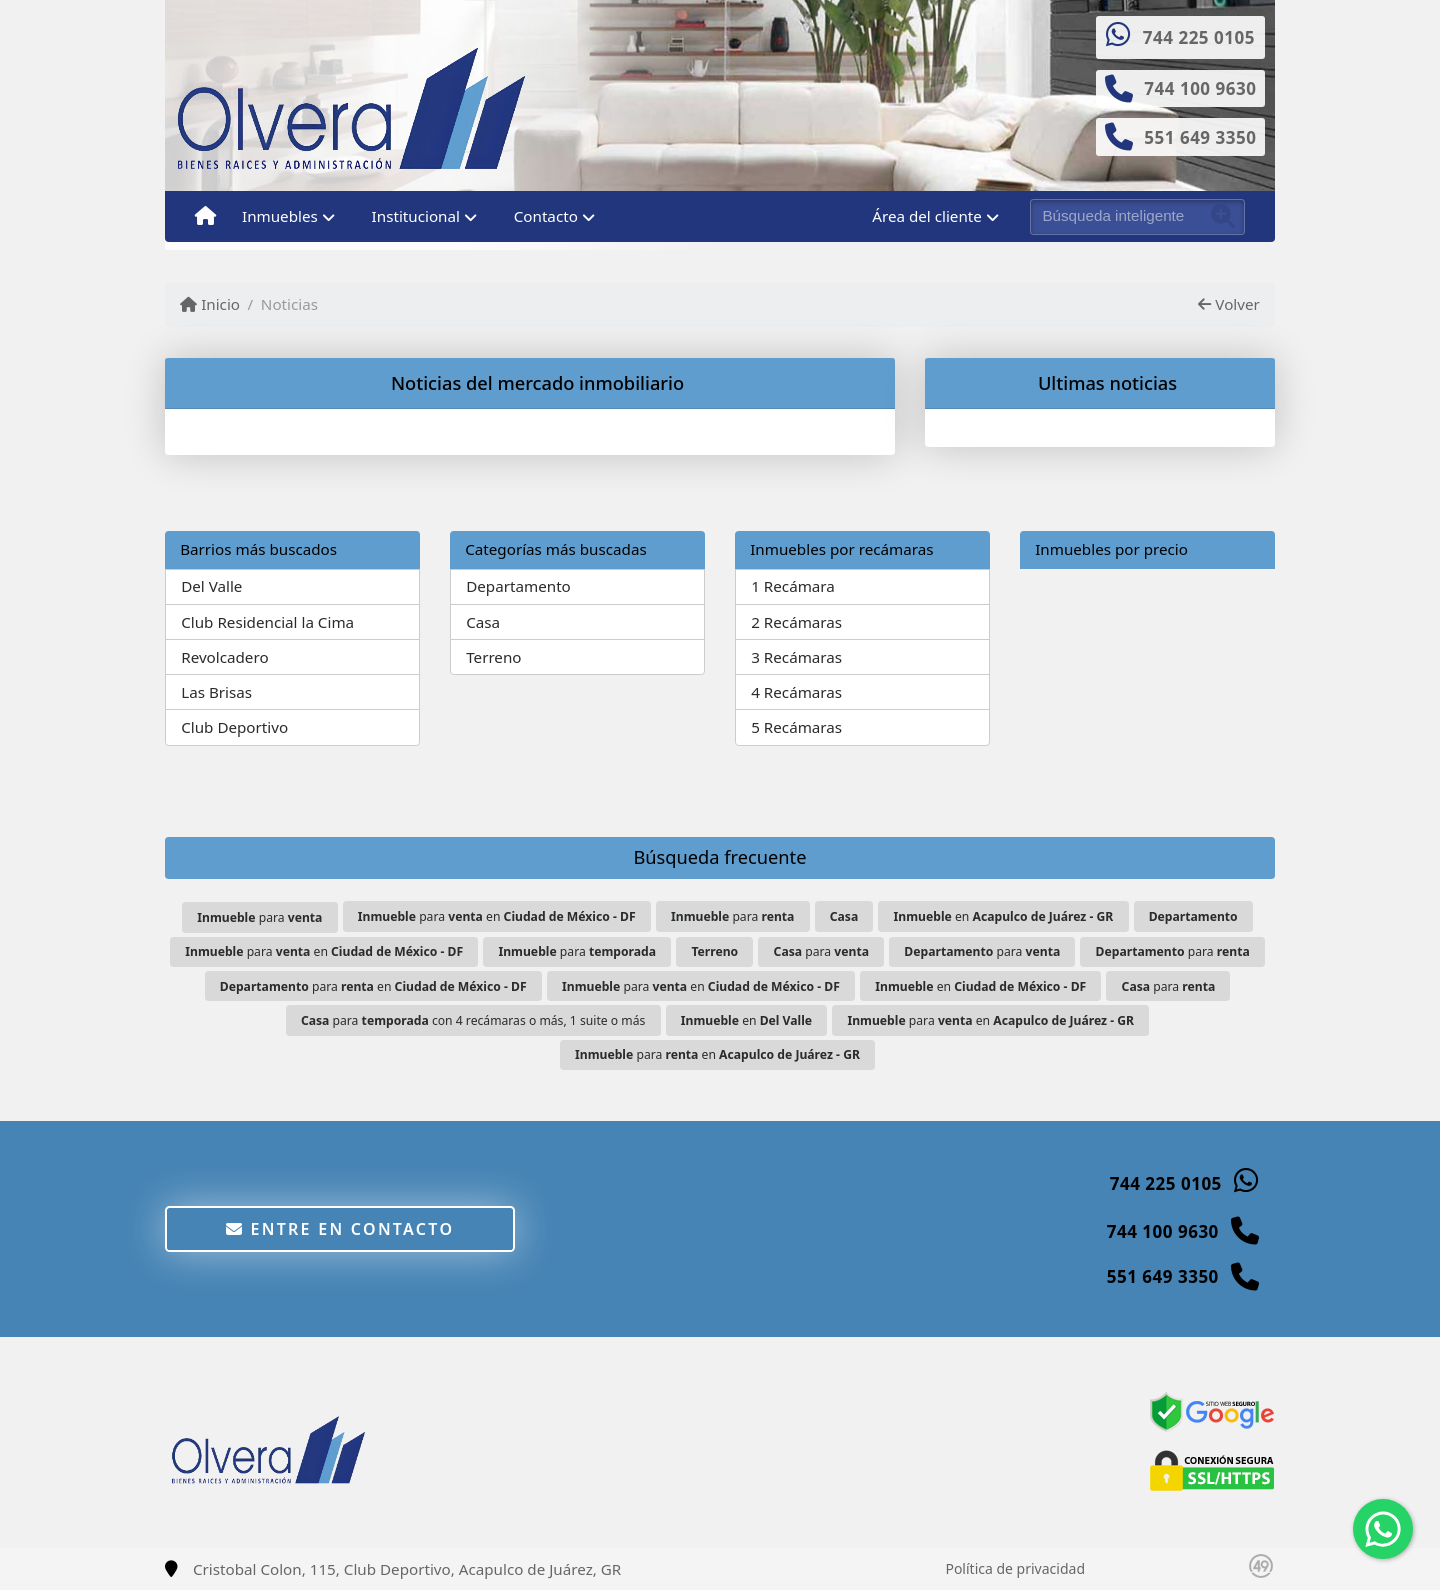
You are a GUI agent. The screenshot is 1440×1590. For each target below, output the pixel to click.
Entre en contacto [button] (340, 1229)
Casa (483, 622)
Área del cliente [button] (927, 216)
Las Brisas (216, 692)
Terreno (493, 657)
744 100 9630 (1200, 88)
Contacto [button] (546, 216)
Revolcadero (224, 657)
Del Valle (211, 586)
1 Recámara (793, 586)
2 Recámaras (796, 622)
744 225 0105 (1199, 37)
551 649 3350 (1200, 137)
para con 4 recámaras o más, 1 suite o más (473, 1020)
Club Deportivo (234, 727)
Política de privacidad (1015, 1568)
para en (497, 916)
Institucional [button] (416, 216)
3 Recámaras (796, 657)
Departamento (518, 586)
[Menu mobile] (205, 217)
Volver (1228, 304)
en (1004, 916)
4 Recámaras (796, 692)
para (259, 917)
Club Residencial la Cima (267, 622)
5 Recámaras (796, 727)
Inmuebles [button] (280, 216)
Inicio (210, 304)
